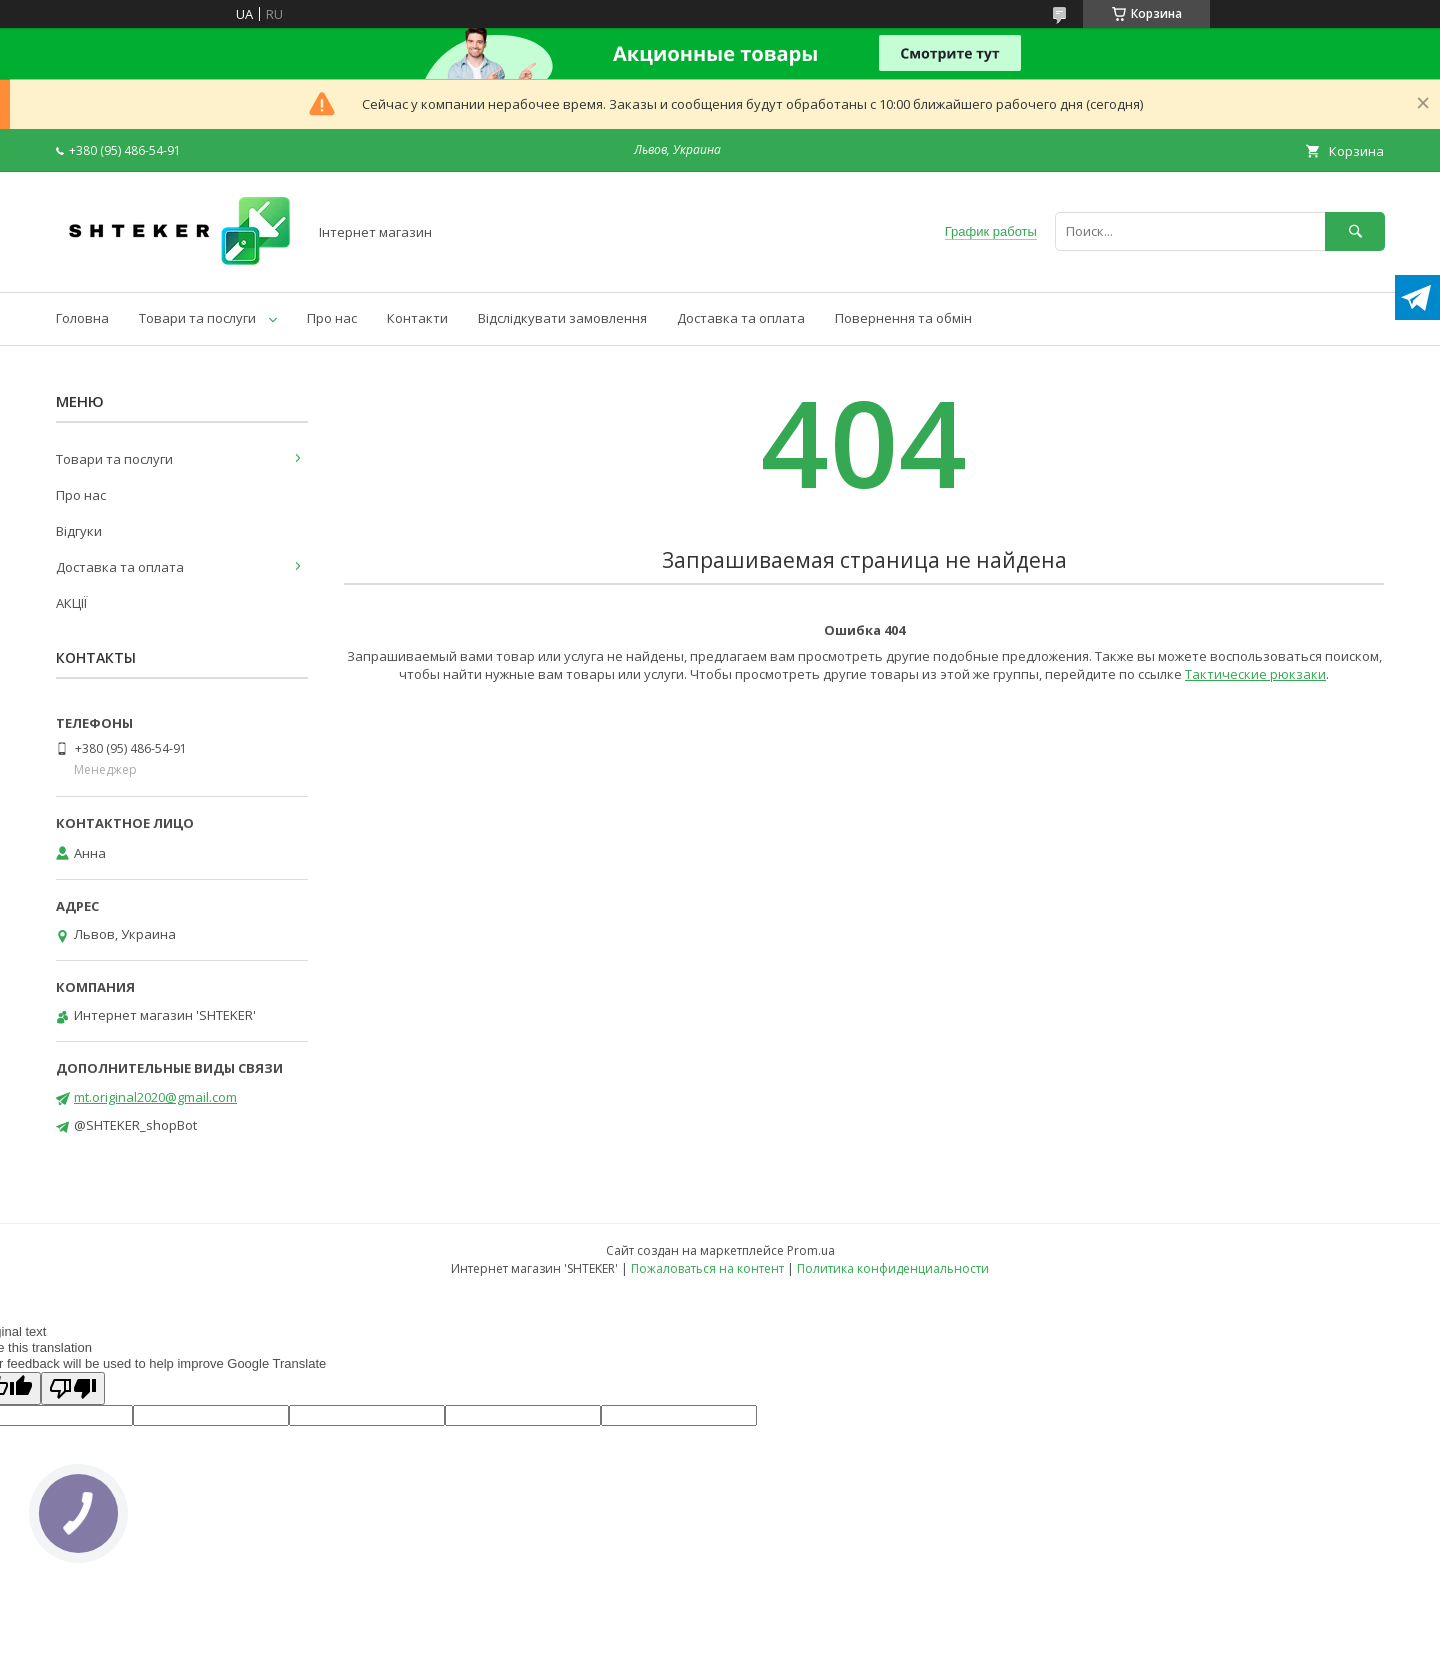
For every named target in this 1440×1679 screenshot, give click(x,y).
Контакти (417, 318)
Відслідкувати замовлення (562, 318)
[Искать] (1355, 231)
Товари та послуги (197, 318)
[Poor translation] (73, 1388)
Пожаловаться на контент (707, 1268)
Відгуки (79, 531)
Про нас (332, 318)
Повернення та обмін (903, 318)
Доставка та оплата (741, 318)
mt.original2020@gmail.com (155, 1097)
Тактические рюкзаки (1255, 674)
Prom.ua (811, 1250)
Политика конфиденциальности (893, 1268)
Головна (82, 318)
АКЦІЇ (71, 603)
